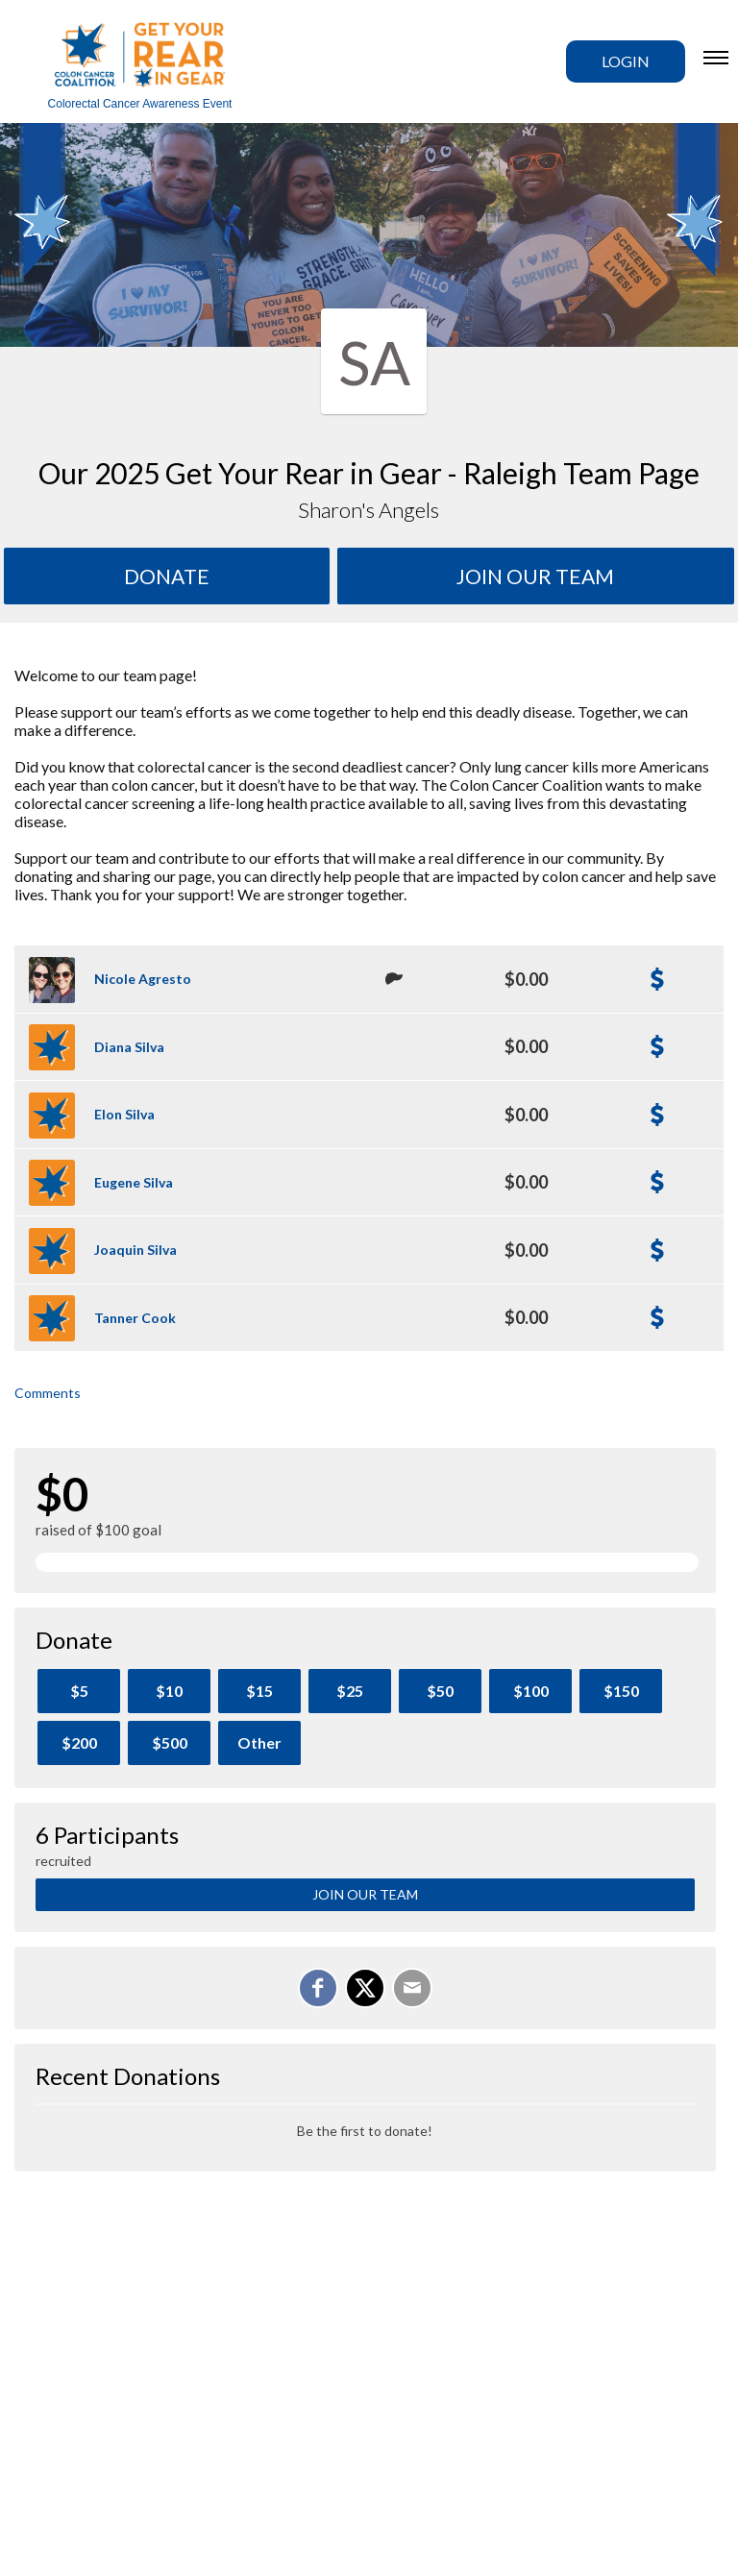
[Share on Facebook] (318, 1988)
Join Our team (535, 576)
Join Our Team (365, 1894)
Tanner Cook (135, 1318)
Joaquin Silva (135, 1249)
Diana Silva (129, 1047)
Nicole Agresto (142, 978)
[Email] (412, 1988)
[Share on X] (365, 1988)
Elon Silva (124, 1114)
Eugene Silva (133, 1182)
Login (626, 61)
